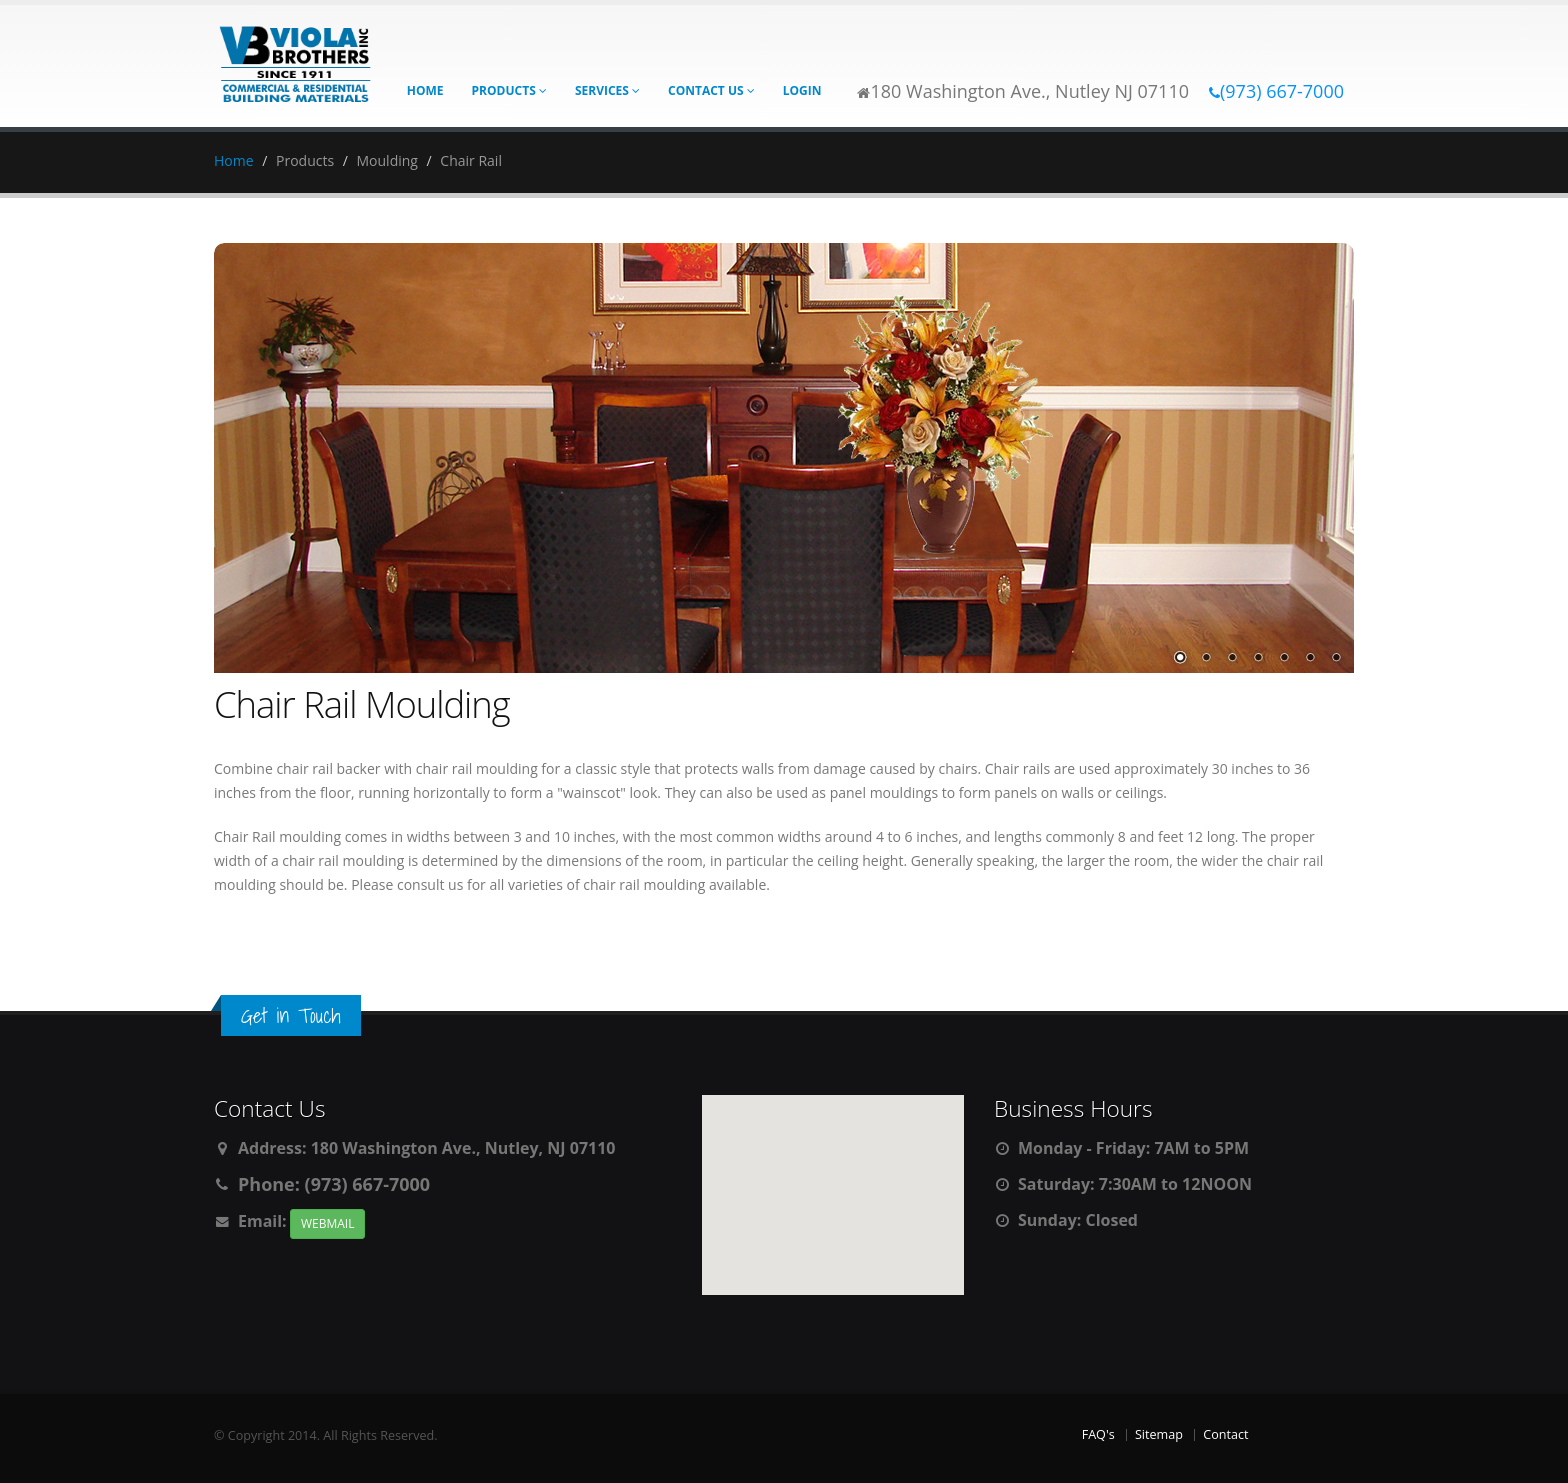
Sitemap (1159, 1434)
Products (509, 90)
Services (607, 90)
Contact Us (711, 90)
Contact (1225, 1434)
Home (425, 90)
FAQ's (1098, 1434)
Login (802, 90)
